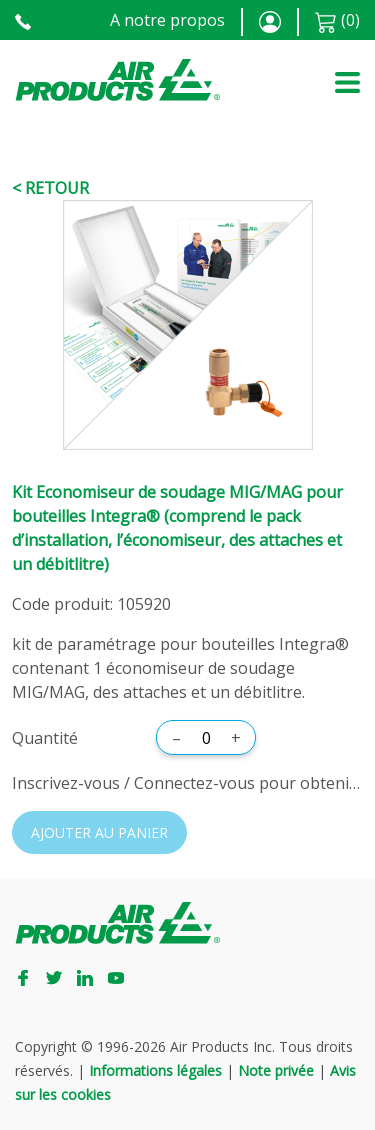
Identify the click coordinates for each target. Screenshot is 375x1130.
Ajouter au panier (99, 832)
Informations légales (155, 1070)
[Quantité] (206, 738)
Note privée (276, 1070)
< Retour (50, 188)
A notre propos (167, 20)
